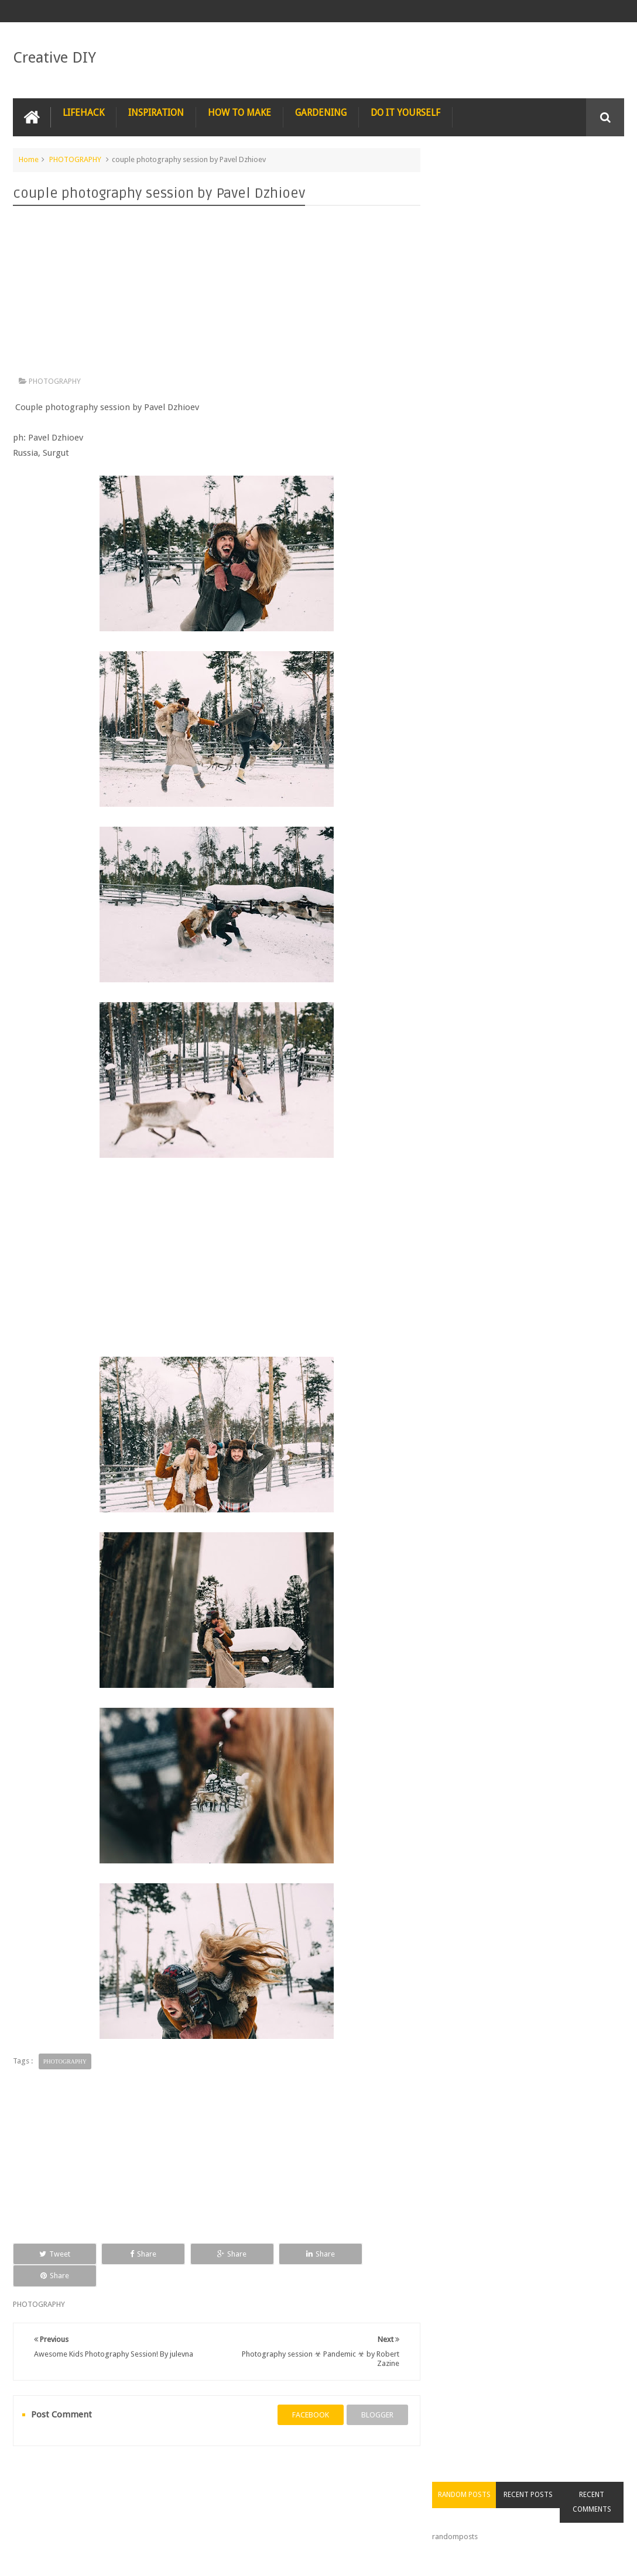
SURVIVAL (324, 2475)
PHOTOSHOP (167, 2475)
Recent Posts (532, 181)
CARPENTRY (42, 2499)
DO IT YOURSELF (405, 112)
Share (132, 2253)
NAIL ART (38, 2475)
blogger (373, 2392)
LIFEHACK (83, 112)
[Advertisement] (214, 294)
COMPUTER (537, 2475)
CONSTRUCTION (471, 2475)
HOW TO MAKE (239, 112)
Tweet (51, 2253)
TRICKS (411, 2475)
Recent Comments (593, 188)
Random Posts (471, 181)
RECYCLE (271, 2475)
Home (29, 159)
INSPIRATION (156, 112)
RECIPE (223, 2475)
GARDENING (321, 112)
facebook (306, 2392)
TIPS (369, 2475)
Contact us (594, 2522)
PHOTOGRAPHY (75, 159)
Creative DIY (54, 57)
